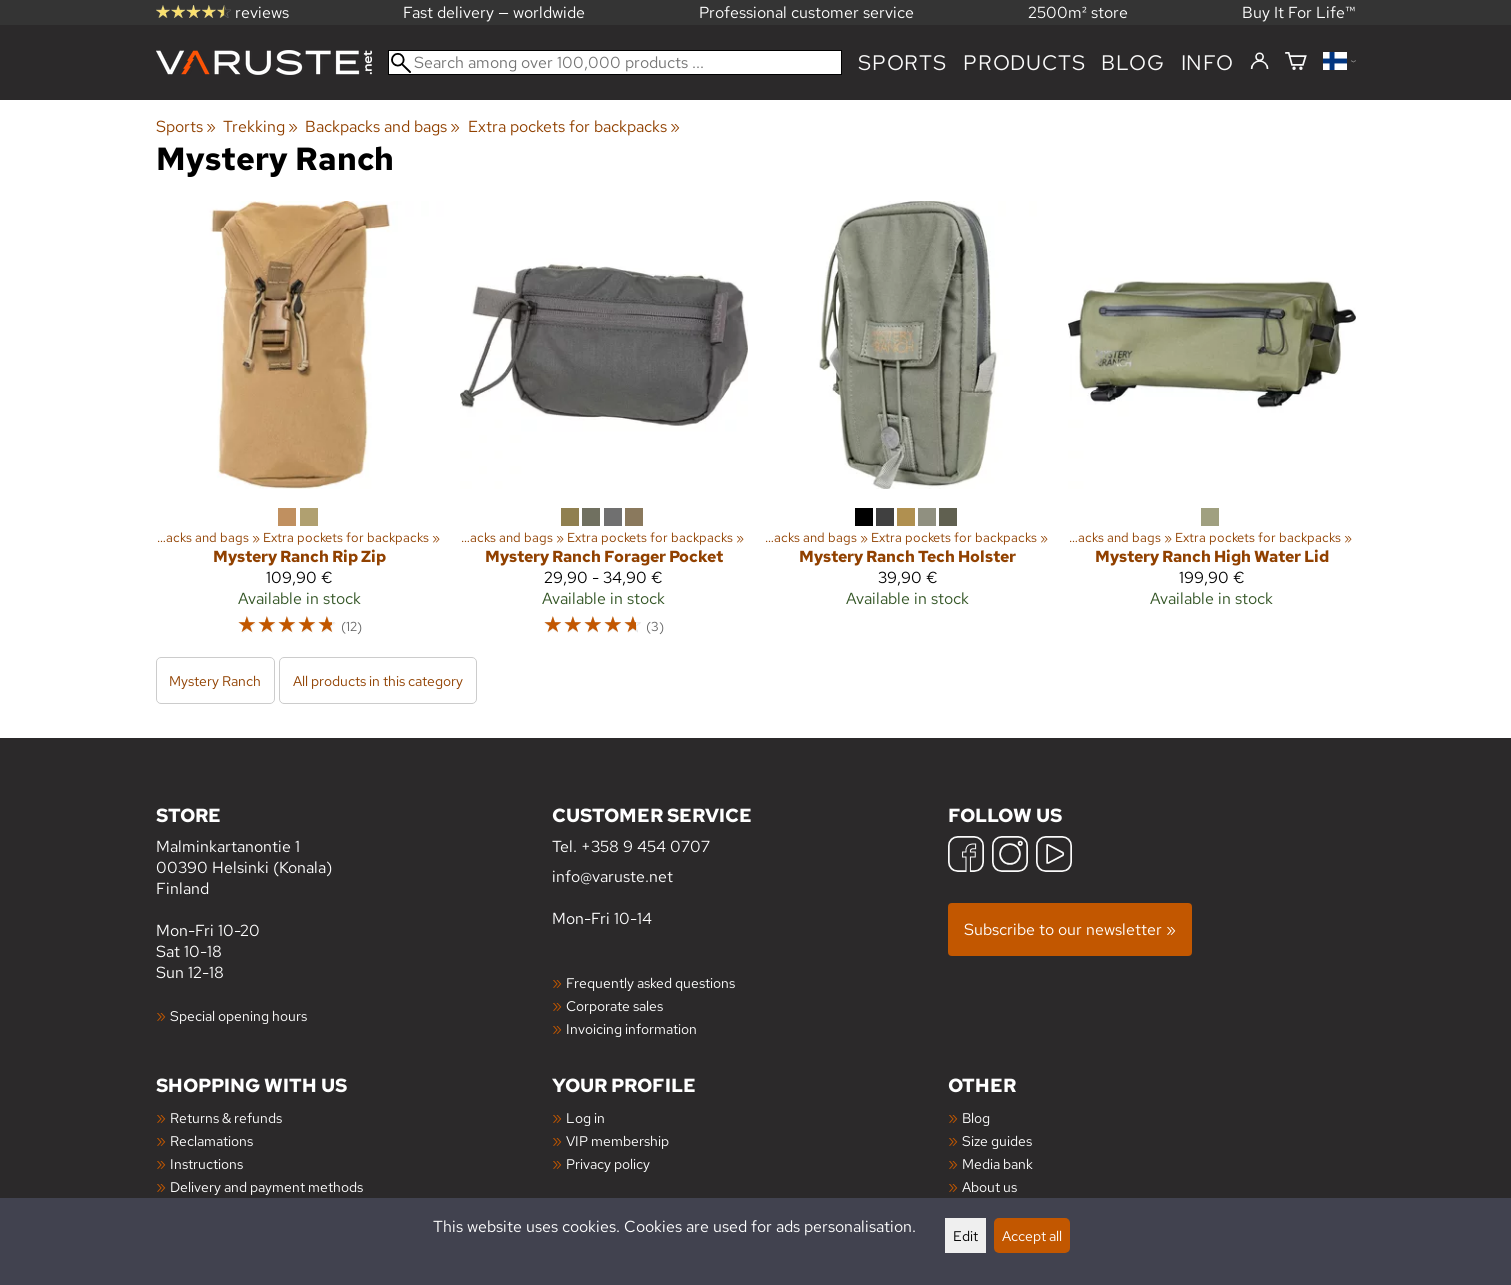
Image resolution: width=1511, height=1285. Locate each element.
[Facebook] (966, 856)
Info (1207, 62)
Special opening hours (238, 1015)
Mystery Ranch (215, 680)
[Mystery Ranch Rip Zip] (300, 427)
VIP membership (617, 1140)
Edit (965, 1235)
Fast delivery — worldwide (494, 12)
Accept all (1032, 1235)
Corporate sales (614, 1005)
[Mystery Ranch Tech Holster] (908, 427)
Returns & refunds (226, 1117)
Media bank (997, 1163)
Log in (585, 1117)
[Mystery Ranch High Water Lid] (1212, 427)
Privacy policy (608, 1163)
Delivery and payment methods (266, 1186)
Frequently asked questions (650, 982)
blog (1132, 62)
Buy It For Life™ (1299, 12)
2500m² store (1078, 12)
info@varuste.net (612, 876)
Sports (902, 62)
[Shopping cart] (1296, 62)
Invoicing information (631, 1028)
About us (989, 1186)
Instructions (206, 1163)
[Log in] (1259, 62)
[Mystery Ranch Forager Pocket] (604, 427)
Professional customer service (806, 12)
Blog (976, 1117)
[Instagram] (1010, 856)
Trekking (260, 126)
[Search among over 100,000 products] (615, 62)
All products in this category (378, 680)
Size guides (997, 1140)
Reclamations (211, 1140)
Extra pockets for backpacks (574, 126)
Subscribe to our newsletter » (1070, 929)
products (1024, 62)
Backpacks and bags (382, 126)
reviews (222, 12)
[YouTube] (1054, 856)
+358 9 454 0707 (645, 846)
